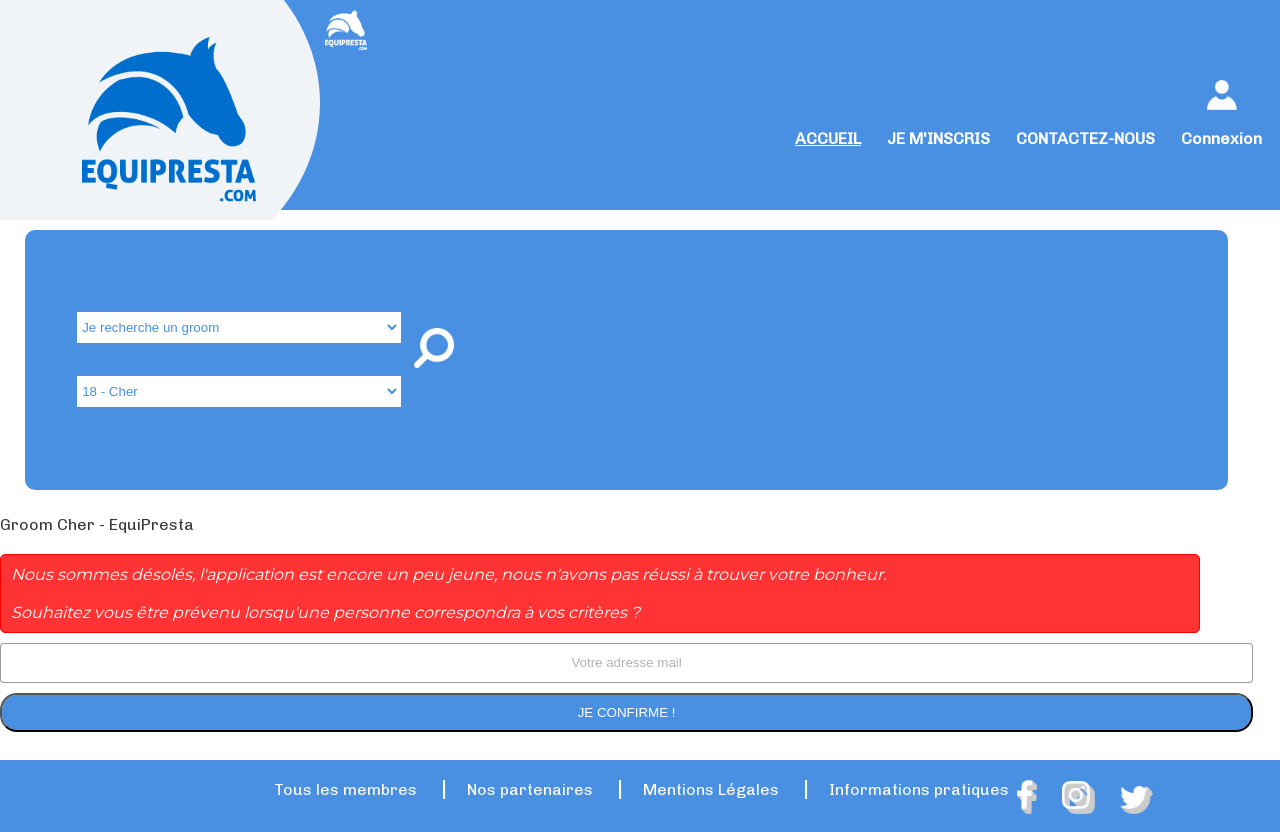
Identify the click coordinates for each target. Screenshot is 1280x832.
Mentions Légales (711, 789)
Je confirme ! (627, 712)
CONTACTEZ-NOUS (1085, 138)
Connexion (1221, 138)
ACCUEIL (828, 138)
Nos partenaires (530, 789)
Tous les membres (345, 789)
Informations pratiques (919, 789)
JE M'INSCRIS (938, 138)
